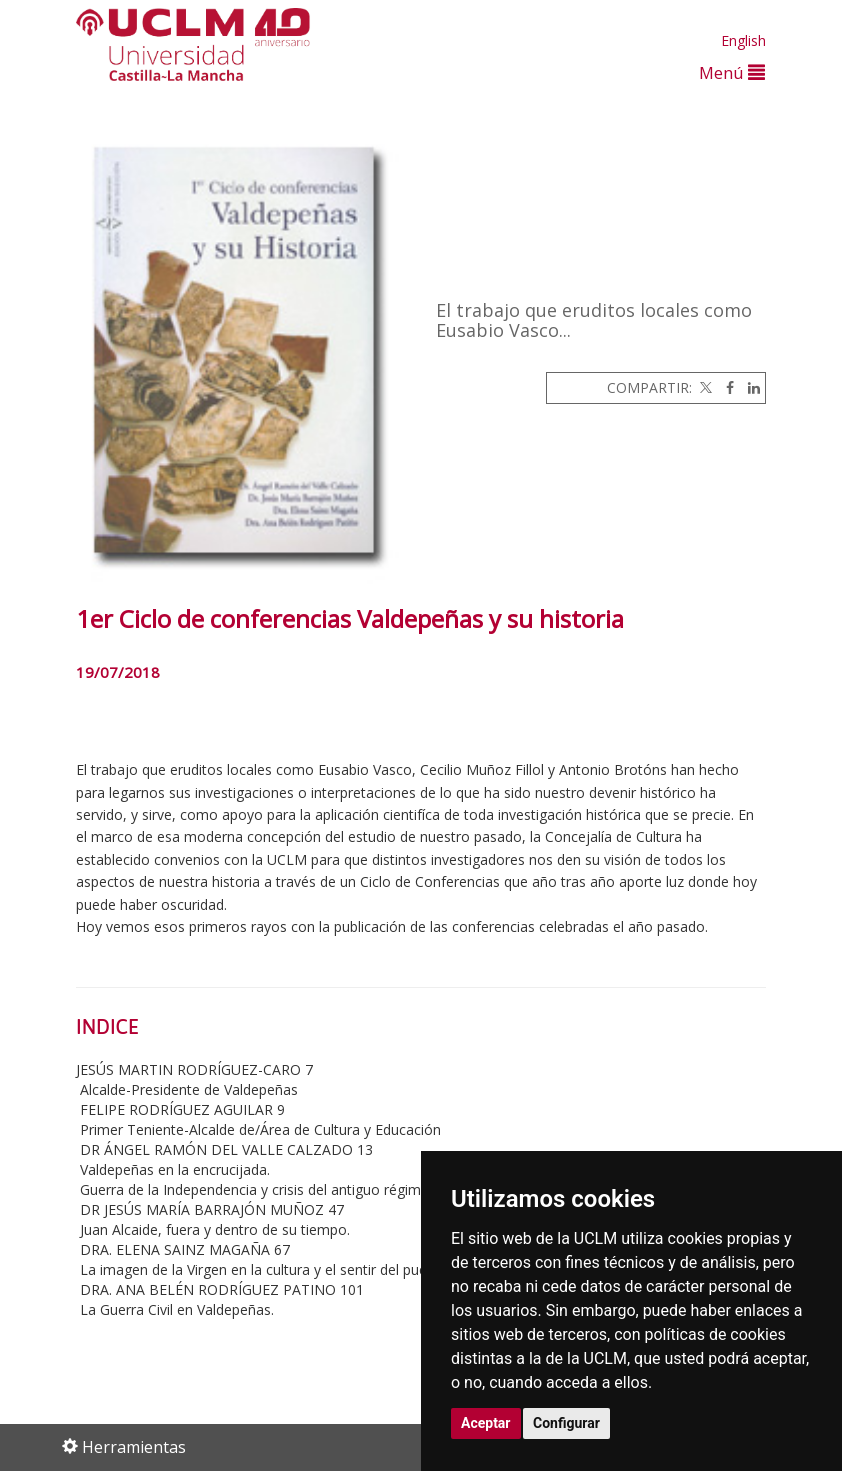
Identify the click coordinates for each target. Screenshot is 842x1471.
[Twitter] (704, 387)
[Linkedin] (749, 387)
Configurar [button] (566, 1423)
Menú (732, 72)
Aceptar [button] (486, 1423)
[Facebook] (725, 387)
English (743, 40)
